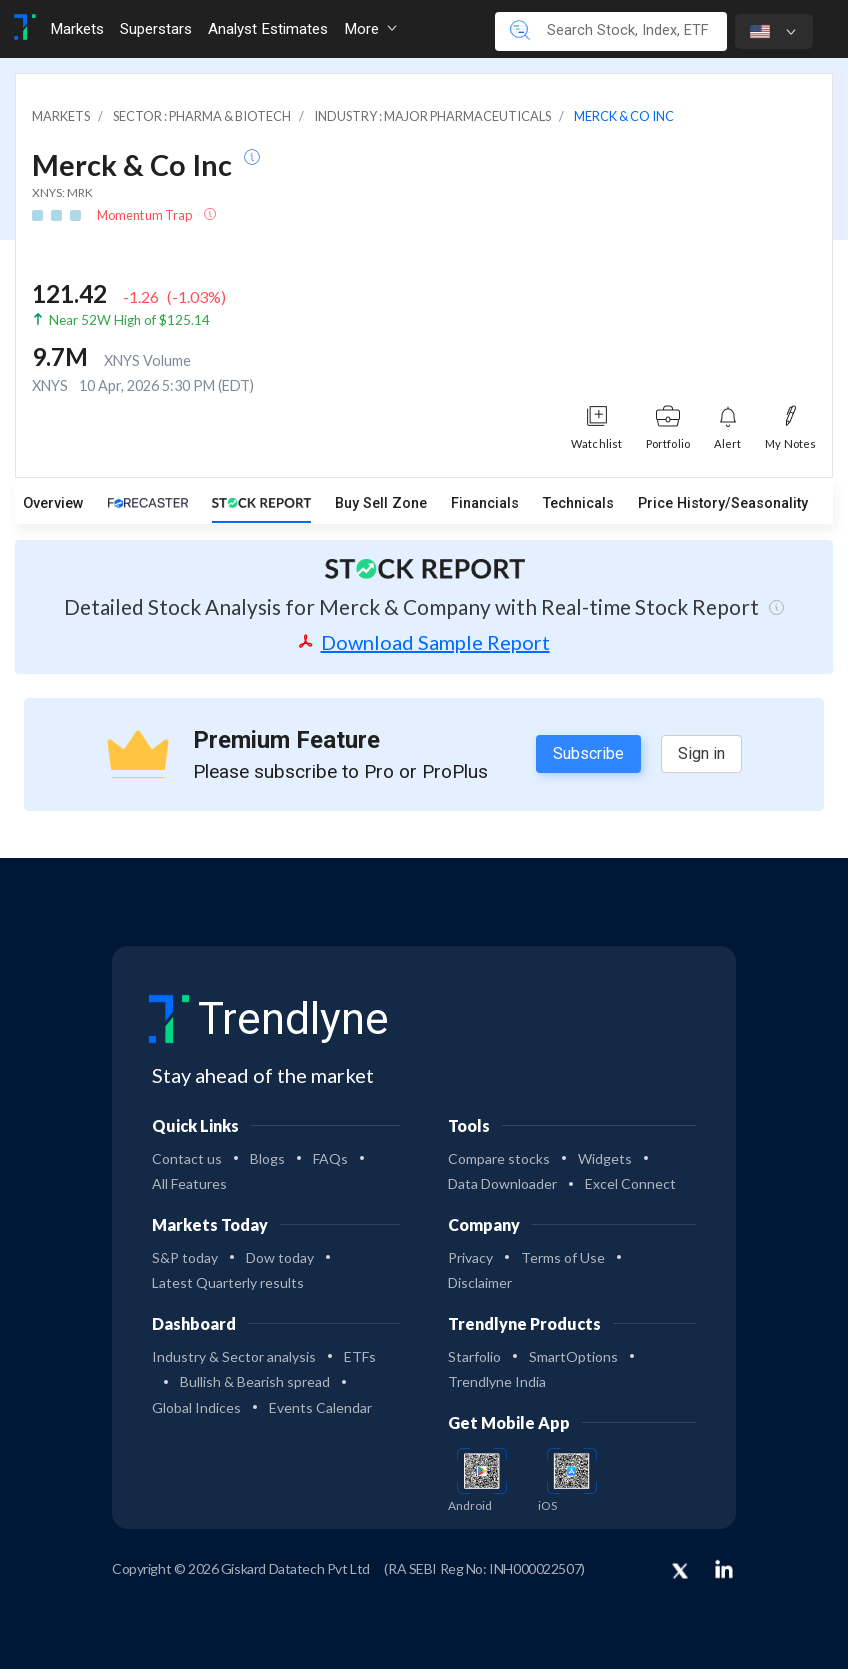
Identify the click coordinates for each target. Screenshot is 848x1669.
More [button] (370, 29)
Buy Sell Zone (381, 503)
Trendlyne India (497, 1381)
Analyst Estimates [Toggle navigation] (268, 29)
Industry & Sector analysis (234, 1356)
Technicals (578, 503)
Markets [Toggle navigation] (77, 29)
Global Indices (196, 1407)
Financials (485, 503)
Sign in (701, 753)
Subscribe (588, 753)
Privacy (470, 1257)
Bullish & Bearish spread (255, 1381)
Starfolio (474, 1356)
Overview (53, 503)
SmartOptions (573, 1356)
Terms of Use (563, 1257)
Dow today (280, 1257)
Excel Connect (630, 1183)
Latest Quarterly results (228, 1282)
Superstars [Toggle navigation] (156, 29)
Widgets (605, 1158)
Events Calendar (320, 1407)
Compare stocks (499, 1158)
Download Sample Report (424, 642)
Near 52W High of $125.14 (129, 320)
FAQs (330, 1158)
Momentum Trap (145, 215)
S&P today (185, 1257)
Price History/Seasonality (723, 503)
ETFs (360, 1356)
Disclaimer (480, 1282)
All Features (189, 1183)
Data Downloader (502, 1183)
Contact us (187, 1158)
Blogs (267, 1158)
